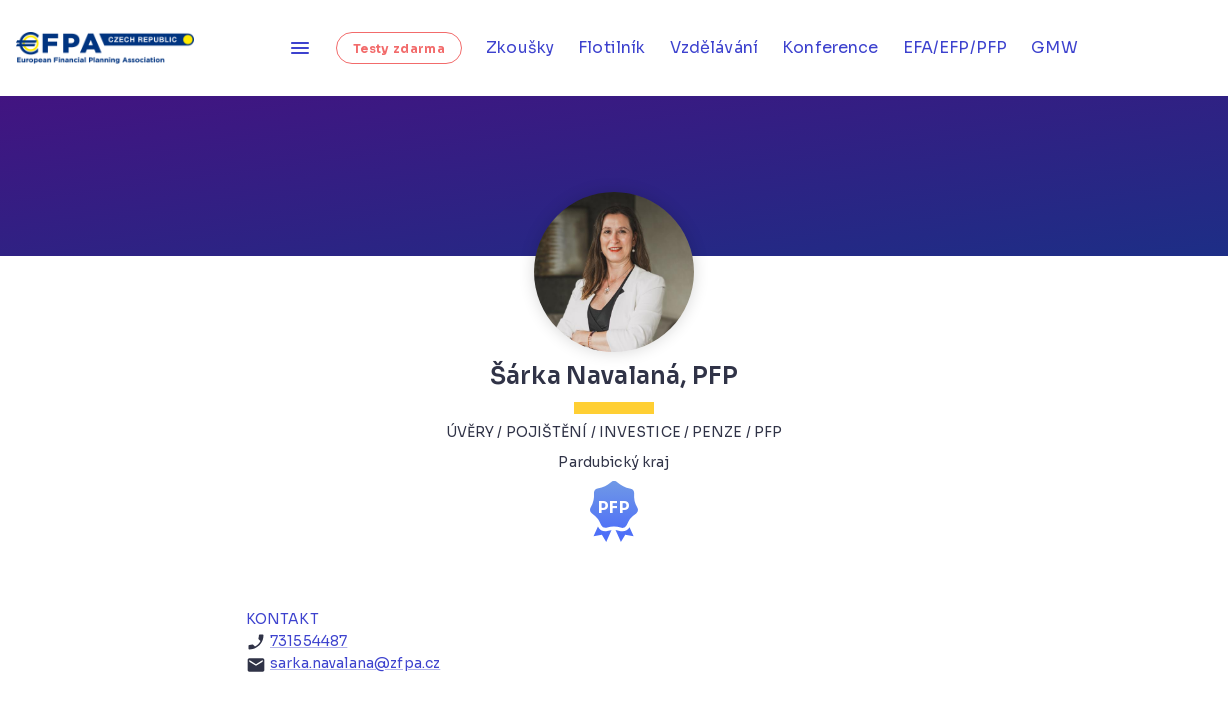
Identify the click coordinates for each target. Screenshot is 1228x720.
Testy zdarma (399, 48)
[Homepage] (112, 48)
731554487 (308, 641)
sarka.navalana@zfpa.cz (355, 663)
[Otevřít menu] (300, 48)
